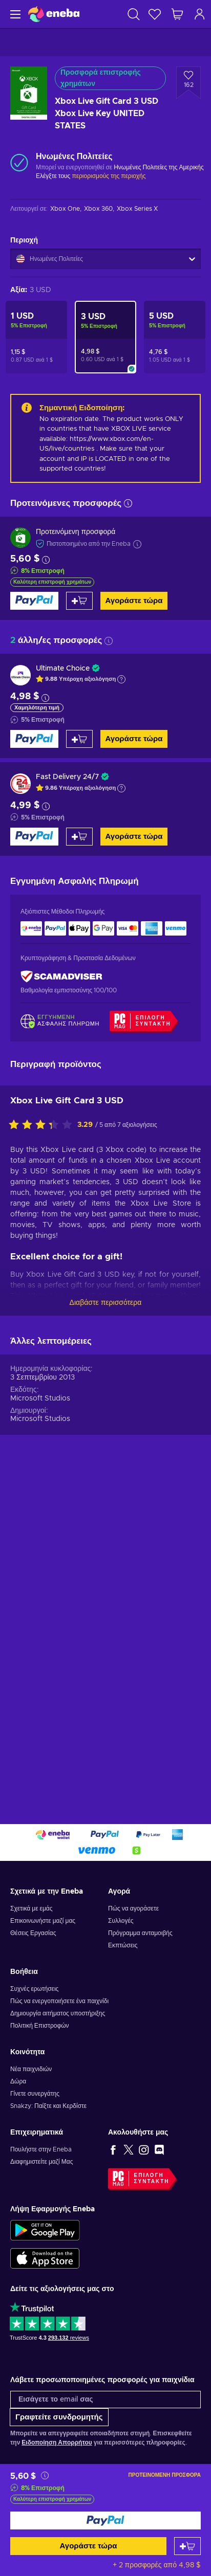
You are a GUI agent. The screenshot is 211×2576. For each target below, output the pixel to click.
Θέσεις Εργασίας (33, 1933)
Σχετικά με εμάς (31, 1908)
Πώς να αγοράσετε (133, 1908)
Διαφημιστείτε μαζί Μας (41, 2162)
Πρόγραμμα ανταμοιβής (140, 1933)
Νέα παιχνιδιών (31, 2069)
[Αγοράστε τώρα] (105, 2520)
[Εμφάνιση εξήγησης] (121, 679)
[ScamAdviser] (61, 977)
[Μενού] (14, 14)
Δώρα (18, 2081)
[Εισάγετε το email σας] (105, 2399)
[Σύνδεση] (199, 14)
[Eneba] (53, 14)
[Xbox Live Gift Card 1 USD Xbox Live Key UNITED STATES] (36, 337)
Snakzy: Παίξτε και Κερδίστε (48, 2106)
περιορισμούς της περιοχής (108, 176)
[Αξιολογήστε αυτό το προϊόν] (43, 1125)
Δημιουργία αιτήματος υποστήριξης (57, 2013)
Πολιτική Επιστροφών (39, 2026)
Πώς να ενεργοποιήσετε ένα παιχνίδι (59, 2001)
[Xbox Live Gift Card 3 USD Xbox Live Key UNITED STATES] (105, 337)
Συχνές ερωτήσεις (34, 1989)
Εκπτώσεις (122, 1945)
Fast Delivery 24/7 (67, 777)
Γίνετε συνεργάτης (34, 2094)
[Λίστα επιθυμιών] (154, 14)
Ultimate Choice (63, 668)
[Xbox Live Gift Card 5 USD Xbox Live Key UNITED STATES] (174, 337)
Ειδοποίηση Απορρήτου (57, 2442)
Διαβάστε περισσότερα (106, 1302)
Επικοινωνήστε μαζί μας (42, 1921)
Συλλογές (121, 1921)
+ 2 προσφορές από (157, 2565)
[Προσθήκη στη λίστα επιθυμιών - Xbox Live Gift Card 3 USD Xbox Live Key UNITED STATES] (188, 82)
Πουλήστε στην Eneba (41, 2149)
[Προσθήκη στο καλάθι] (187, 2546)
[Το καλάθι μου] (177, 14)
